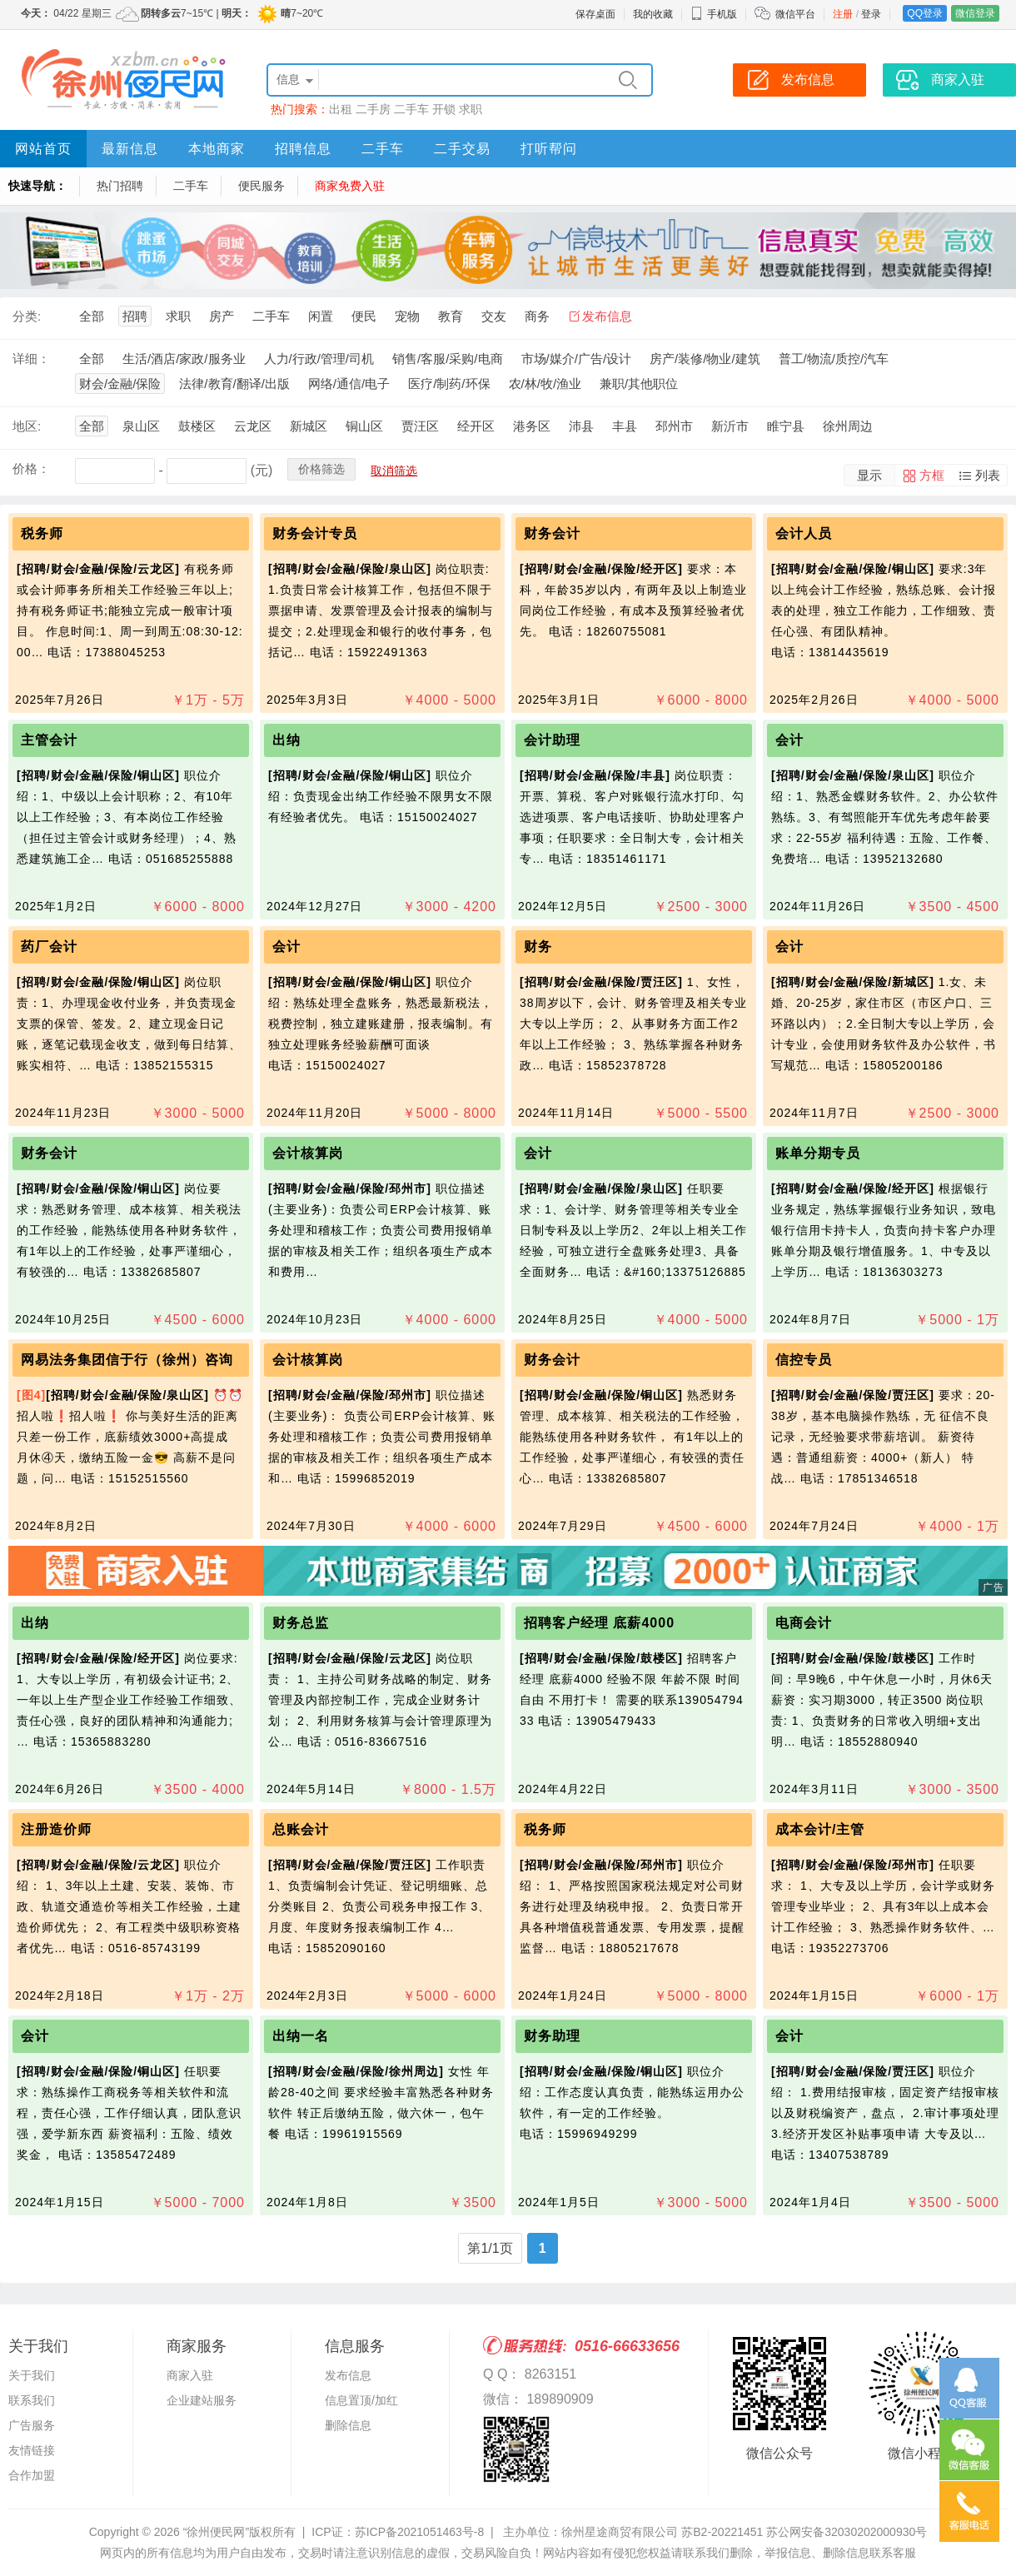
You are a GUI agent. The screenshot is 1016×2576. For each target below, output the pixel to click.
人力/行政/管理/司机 (319, 358)
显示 (869, 475)
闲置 (320, 316)
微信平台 (795, 14)
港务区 (531, 426)
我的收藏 (653, 14)
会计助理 (552, 740)
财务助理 (552, 2036)
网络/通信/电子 (349, 383)
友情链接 (31, 2450)
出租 (340, 109)
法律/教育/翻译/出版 (234, 383)
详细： (31, 358)
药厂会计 (49, 946)
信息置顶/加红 (361, 2400)
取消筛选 (394, 470)
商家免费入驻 (350, 185)
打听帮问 (548, 149)
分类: (26, 316)
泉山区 (141, 426)
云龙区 (252, 426)
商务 (537, 316)
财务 (540, 946)
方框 (931, 475)
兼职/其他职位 (639, 383)
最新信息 (130, 149)
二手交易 (462, 149)
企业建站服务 (202, 2400)
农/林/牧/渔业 (545, 383)
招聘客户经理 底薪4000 (599, 1623)
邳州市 (674, 426)
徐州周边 (848, 426)
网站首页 (43, 149)
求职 (470, 109)
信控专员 (803, 1360)
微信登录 (975, 13)
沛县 (581, 426)
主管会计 (49, 740)
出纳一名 (300, 2036)
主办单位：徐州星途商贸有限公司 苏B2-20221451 (633, 2532)
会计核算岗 (307, 1153)
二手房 (373, 109)
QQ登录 (925, 13)
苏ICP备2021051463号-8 (420, 2532)
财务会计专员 (314, 533)
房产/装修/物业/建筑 (705, 358)
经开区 (476, 426)
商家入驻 (190, 2375)
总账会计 (300, 1829)
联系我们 (31, 2400)
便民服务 (261, 185)
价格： (31, 468)
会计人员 (803, 533)
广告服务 (31, 2425)
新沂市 (730, 426)
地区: (26, 426)
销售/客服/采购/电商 (447, 358)
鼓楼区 (197, 426)
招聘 (134, 316)
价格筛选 (321, 469)
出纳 (286, 740)
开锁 (444, 109)
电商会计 (803, 1623)
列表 (987, 475)
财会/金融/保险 (120, 383)
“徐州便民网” (216, 2532)
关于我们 (31, 2375)
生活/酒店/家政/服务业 (184, 358)
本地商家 (216, 149)
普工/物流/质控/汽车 (834, 358)
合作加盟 (31, 2475)
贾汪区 (420, 426)
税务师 (42, 533)
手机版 (713, 14)
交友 (493, 316)
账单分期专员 (817, 1153)
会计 (789, 740)
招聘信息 (303, 149)
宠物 (407, 316)
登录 (871, 14)
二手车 (411, 109)
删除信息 (348, 2425)
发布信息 (607, 316)
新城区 (308, 426)
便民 (363, 316)
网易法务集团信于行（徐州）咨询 (127, 1360)
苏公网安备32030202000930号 (846, 2532)
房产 (221, 316)
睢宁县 (785, 426)
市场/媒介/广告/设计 (576, 358)
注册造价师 (56, 1829)
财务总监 (300, 1623)
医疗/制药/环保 (449, 383)
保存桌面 (595, 14)
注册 (843, 14)
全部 (91, 316)
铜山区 (364, 426)
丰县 (624, 426)
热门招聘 (120, 185)
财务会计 (552, 533)
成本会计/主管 (819, 1829)
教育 (450, 316)
